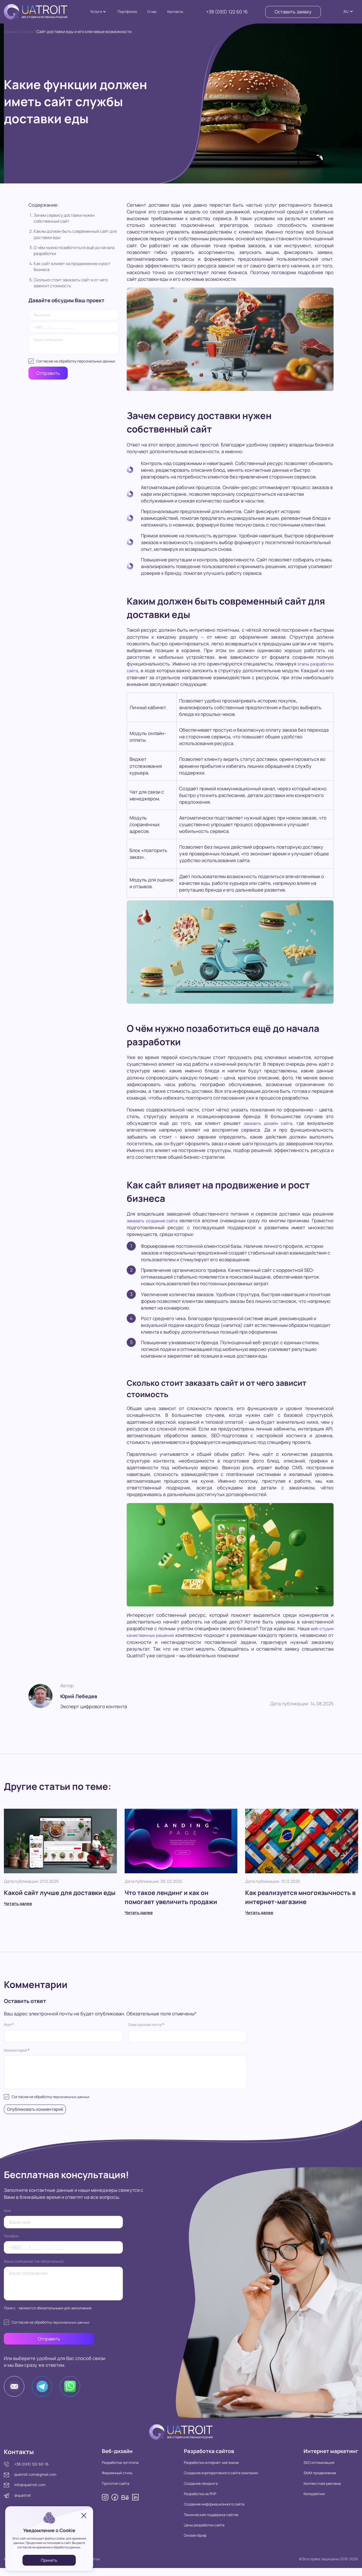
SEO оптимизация (309, 2470)
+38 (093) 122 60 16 (227, 12)
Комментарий (16, 2050)
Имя (8, 2024)
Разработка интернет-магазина (204, 2470)
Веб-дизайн (116, 2458)
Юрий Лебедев (82, 1695)
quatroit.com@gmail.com (35, 2480)
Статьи (30, 31)
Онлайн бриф (188, 2543)
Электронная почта (146, 2024)
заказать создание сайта (155, 1220)
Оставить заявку (293, 12)
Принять (49, 2560)
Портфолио (127, 11)
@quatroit (22, 2501)
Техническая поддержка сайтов (204, 2522)
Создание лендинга (194, 2491)
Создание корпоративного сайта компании (214, 2480)
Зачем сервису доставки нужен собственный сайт (64, 218)
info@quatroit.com (30, 2491)
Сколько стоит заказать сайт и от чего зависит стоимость (71, 283)
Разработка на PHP (193, 2501)
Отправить (48, 373)
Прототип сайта (112, 2491)
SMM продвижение (310, 2480)
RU (346, 11)
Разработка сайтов (206, 2458)
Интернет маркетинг (326, 2458)
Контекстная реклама (312, 2491)
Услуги (96, 11)
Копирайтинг (305, 2501)
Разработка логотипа (117, 2470)
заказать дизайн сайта (266, 1123)
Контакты (175, 11)
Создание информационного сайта (207, 2512)
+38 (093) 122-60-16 (31, 2470)
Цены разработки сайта (197, 2533)
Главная (12, 31)
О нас (152, 11)
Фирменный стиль (114, 2480)
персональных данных (96, 361)
